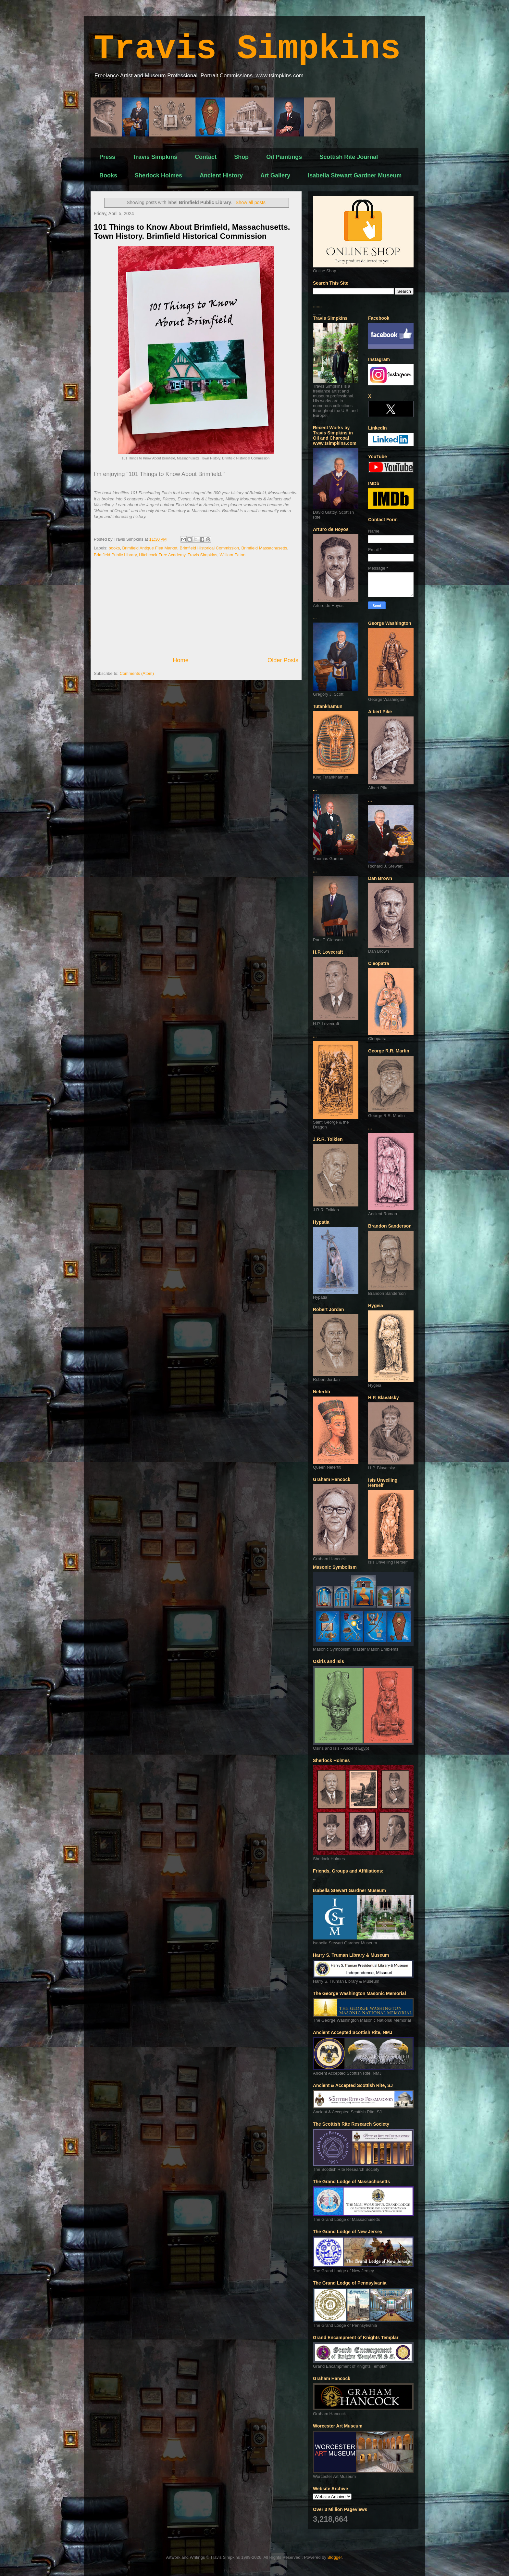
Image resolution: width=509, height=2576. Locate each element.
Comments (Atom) (137, 673)
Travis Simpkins (247, 49)
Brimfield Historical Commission (209, 548)
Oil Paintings (284, 157)
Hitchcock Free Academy (162, 554)
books (114, 548)
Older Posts (282, 660)
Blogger (335, 2557)
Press (107, 157)
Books (108, 175)
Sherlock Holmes (158, 175)
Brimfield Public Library (115, 554)
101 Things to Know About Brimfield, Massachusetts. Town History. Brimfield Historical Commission (192, 231)
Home (181, 660)
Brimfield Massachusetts (264, 548)
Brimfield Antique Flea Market (149, 548)
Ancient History (221, 175)
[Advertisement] (196, 607)
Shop (241, 157)
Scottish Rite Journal (348, 157)
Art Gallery (275, 175)
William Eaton (232, 554)
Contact (206, 157)
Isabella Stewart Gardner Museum (355, 175)
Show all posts (251, 202)
